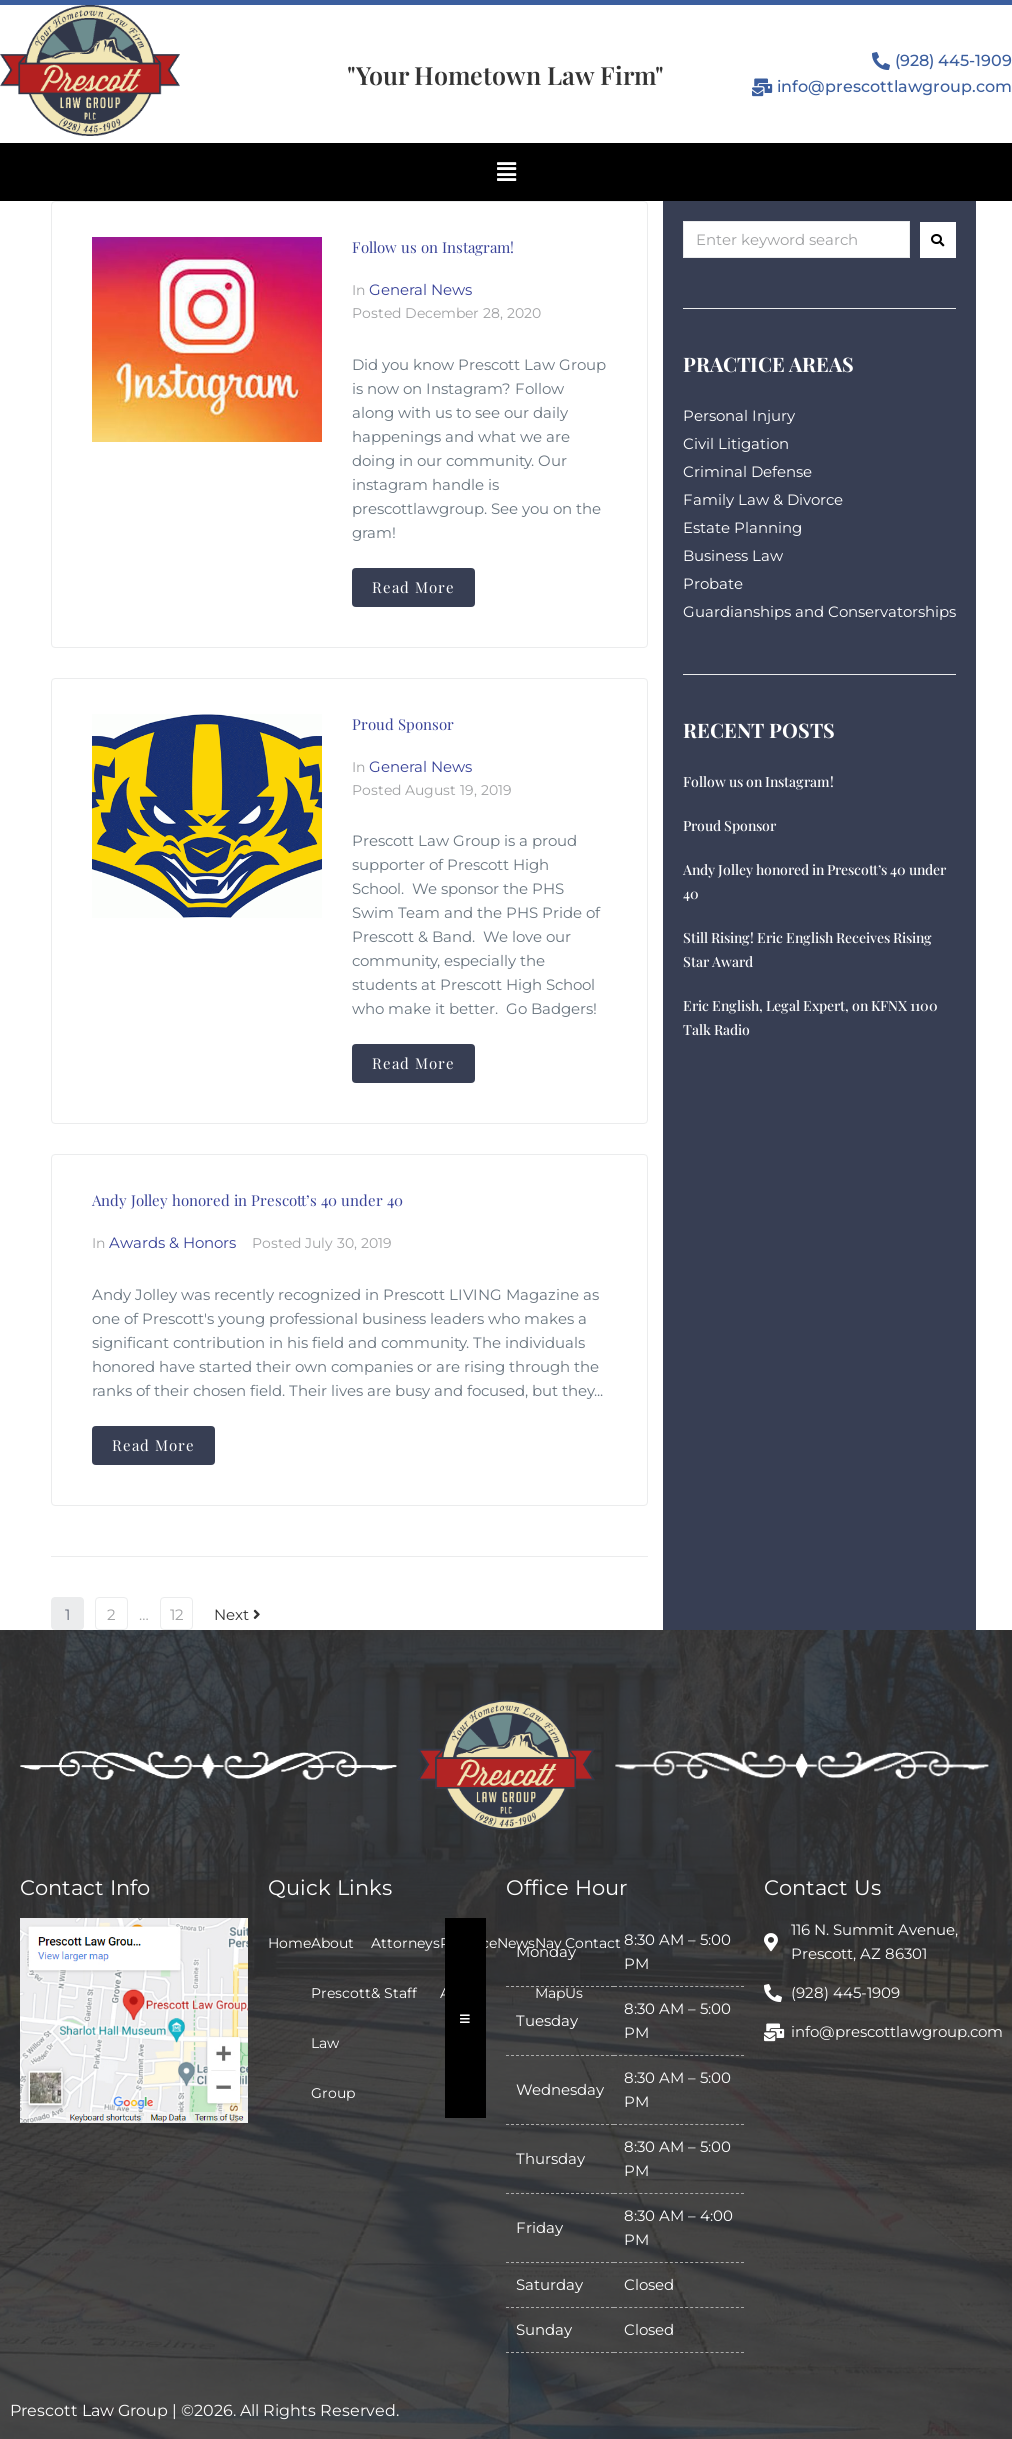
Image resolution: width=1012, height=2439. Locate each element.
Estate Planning (742, 527)
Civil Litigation (736, 443)
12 (177, 1614)
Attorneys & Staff (405, 1968)
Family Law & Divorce (763, 499)
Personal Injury (739, 415)
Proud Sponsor (403, 724)
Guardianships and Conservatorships (819, 611)
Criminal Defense (747, 471)
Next (237, 1614)
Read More (413, 587)
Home (289, 1943)
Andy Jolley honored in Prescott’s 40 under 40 (247, 1200)
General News (420, 289)
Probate (713, 583)
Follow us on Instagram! (433, 247)
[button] (506, 172)
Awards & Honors (172, 1242)
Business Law (733, 555)
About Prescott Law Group (341, 2018)
